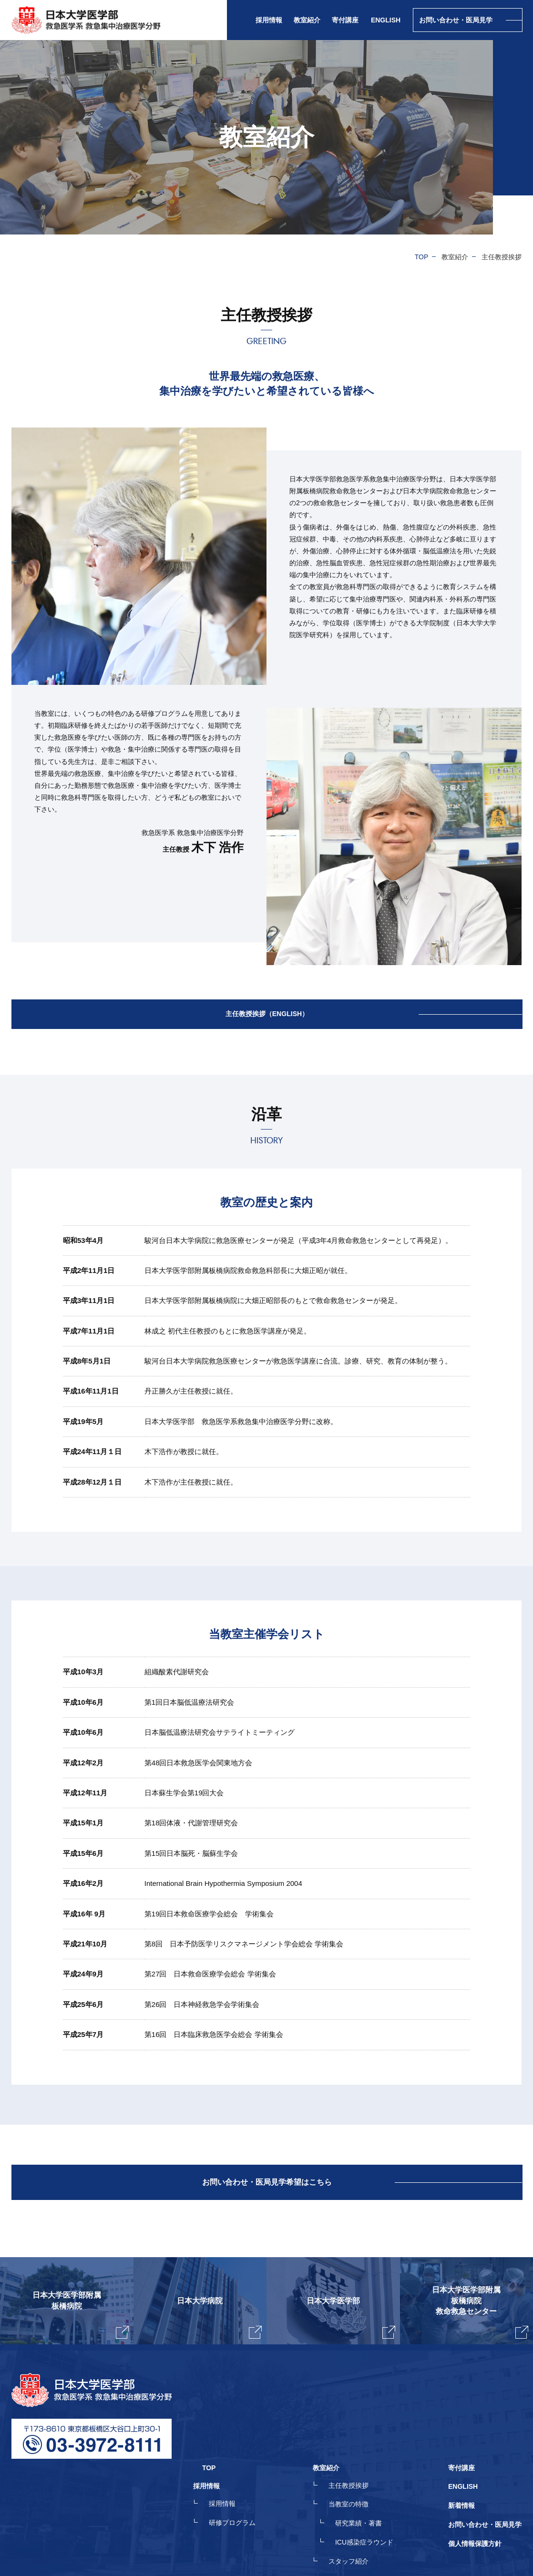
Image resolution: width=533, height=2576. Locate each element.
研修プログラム (250, 2465)
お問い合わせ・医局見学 (485, 2465)
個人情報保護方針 (475, 2482)
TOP (422, 257)
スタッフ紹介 (358, 2500)
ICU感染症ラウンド (373, 2482)
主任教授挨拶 (358, 2431)
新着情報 (461, 2448)
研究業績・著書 (367, 2465)
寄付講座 (345, 20)
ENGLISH (385, 20)
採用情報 (240, 2448)
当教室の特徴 (358, 2448)
